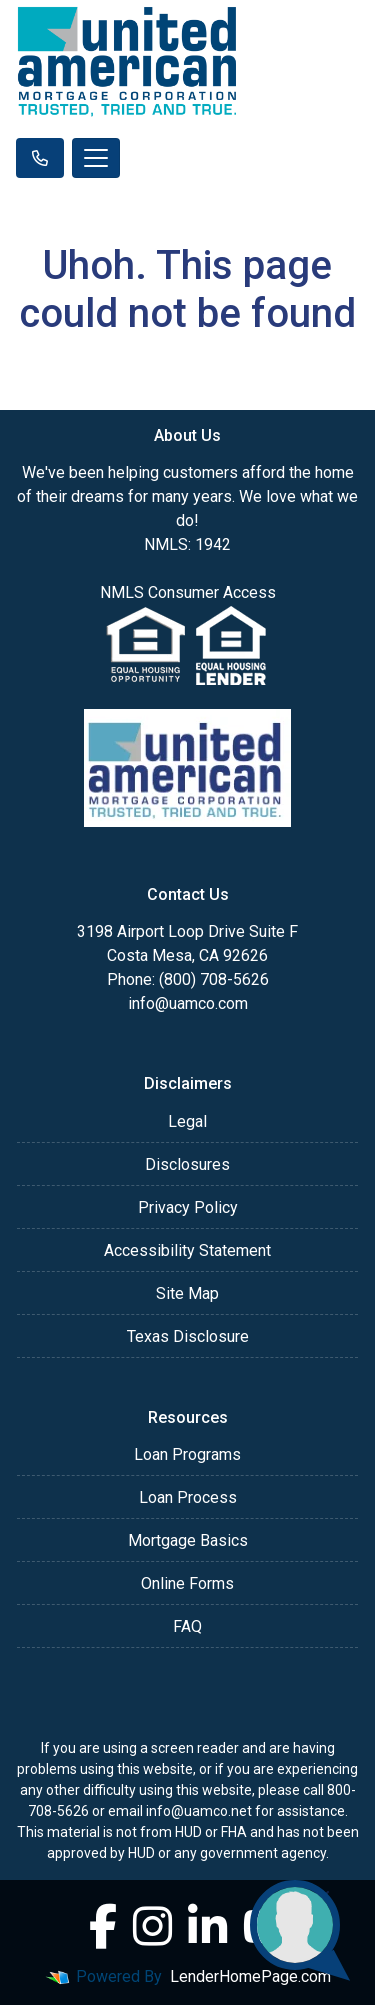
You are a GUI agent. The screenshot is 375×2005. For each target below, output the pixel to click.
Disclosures (187, 1164)
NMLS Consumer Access (188, 592)
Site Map (187, 1293)
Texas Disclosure (188, 1336)
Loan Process (188, 1497)
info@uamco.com (188, 1003)
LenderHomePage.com (250, 1976)
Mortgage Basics (188, 1540)
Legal (187, 1121)
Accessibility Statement (187, 1250)
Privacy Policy (188, 1207)
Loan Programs (187, 1454)
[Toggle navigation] (96, 158)
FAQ (187, 1626)
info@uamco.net (199, 1811)
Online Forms (187, 1583)
